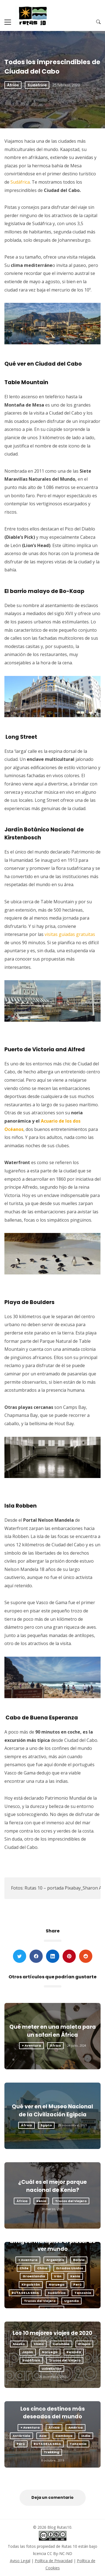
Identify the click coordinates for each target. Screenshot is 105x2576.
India (85, 2436)
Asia (43, 2436)
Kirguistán (30, 2284)
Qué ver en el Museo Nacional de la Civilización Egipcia (52, 2110)
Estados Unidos (69, 2268)
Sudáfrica (37, 85)
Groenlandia (34, 2276)
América (75, 2427)
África (13, 85)
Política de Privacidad (53, 2560)
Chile (24, 2268)
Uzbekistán (51, 2368)
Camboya (63, 2436)
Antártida (21, 2436)
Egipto (46, 2125)
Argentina (55, 2260)
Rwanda (73, 2352)
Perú (77, 2284)
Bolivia (79, 2260)
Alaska (19, 2344)
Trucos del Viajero (71, 2201)
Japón (27, 2352)
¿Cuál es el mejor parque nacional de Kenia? (52, 2186)
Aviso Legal (20, 2560)
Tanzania (82, 2293)
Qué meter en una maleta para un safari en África (52, 2031)
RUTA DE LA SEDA (25, 2293)
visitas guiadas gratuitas (70, 934)
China (42, 2268)
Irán (57, 2276)
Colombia (61, 2344)
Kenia (41, 2201)
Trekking (51, 2452)
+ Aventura (31, 2045)
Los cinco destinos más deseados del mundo (52, 2413)
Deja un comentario (52, 2497)
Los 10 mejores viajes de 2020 (52, 2333)
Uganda (71, 2301)
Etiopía (84, 2344)
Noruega (56, 2284)
